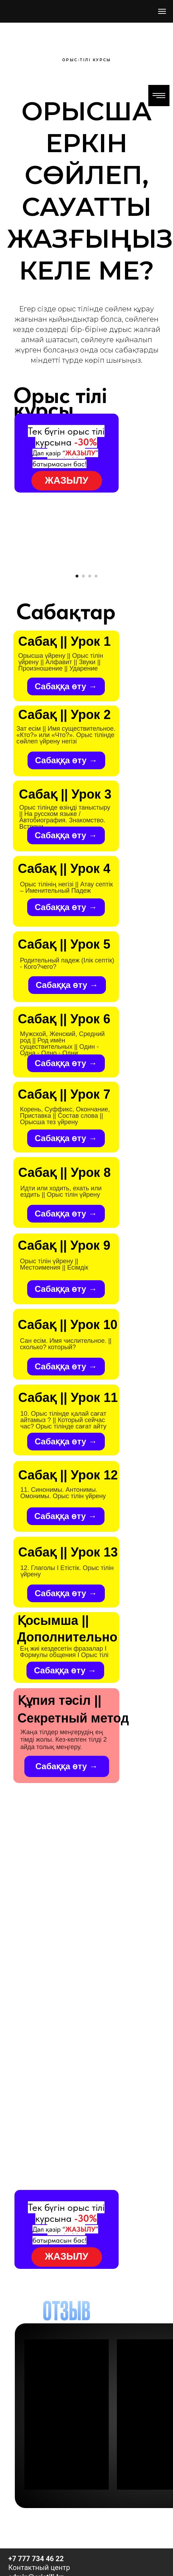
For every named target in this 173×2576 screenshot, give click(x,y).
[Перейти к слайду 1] (77, 686)
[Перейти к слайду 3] (89, 686)
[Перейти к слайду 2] (83, 686)
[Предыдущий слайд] (6, 620)
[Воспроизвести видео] (86, 620)
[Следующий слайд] (167, 620)
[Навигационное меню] (162, 11)
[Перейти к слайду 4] (96, 686)
